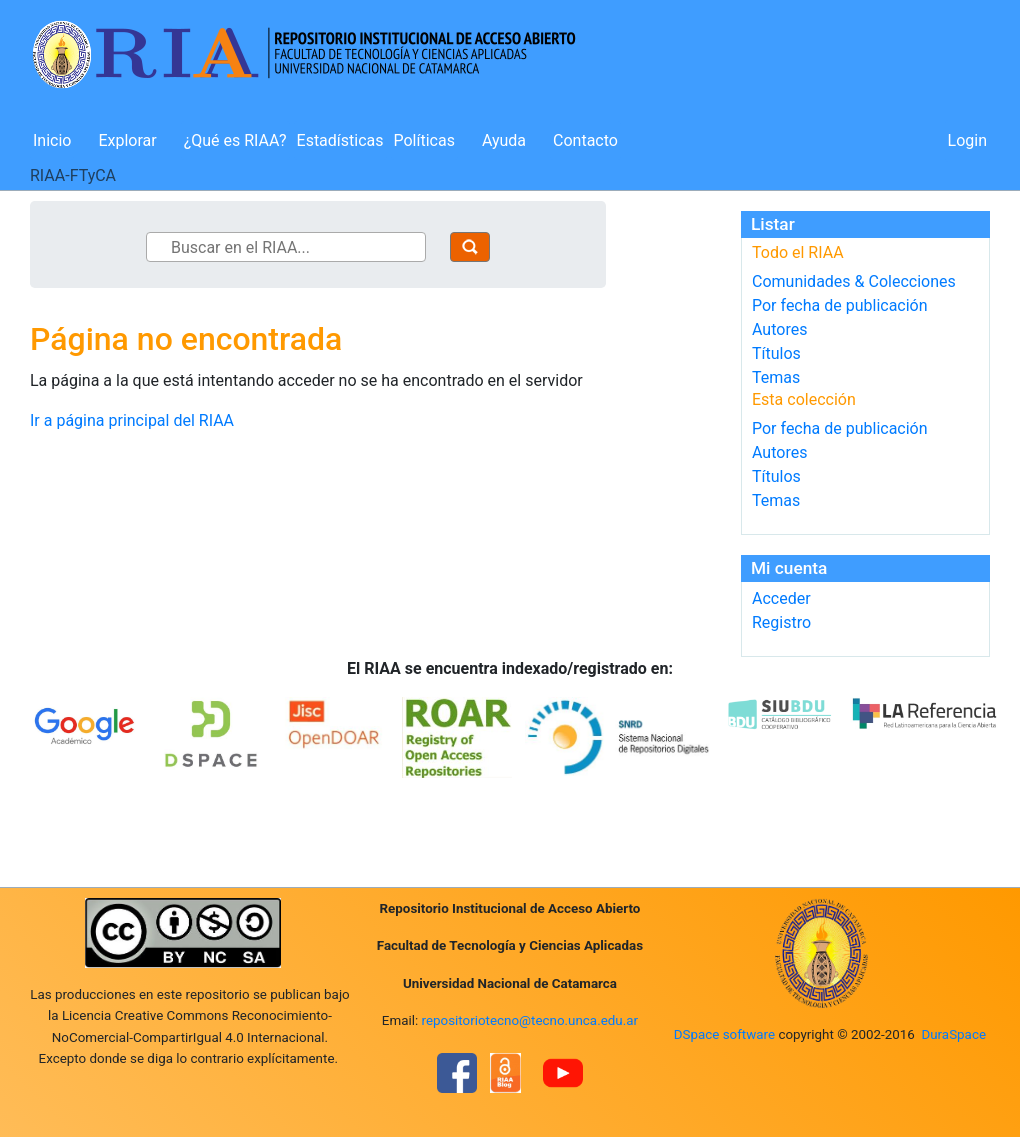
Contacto (585, 140)
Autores (779, 329)
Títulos (776, 353)
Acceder (781, 598)
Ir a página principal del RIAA (132, 420)
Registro (781, 622)
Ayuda (504, 140)
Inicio (52, 140)
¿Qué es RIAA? (235, 140)
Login (967, 140)
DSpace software (724, 1034)
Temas (776, 377)
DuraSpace (953, 1034)
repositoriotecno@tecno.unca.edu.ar (530, 1020)
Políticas (424, 140)
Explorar (127, 140)
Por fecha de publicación (840, 305)
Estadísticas (340, 140)
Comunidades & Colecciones (854, 281)
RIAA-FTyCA (73, 175)
